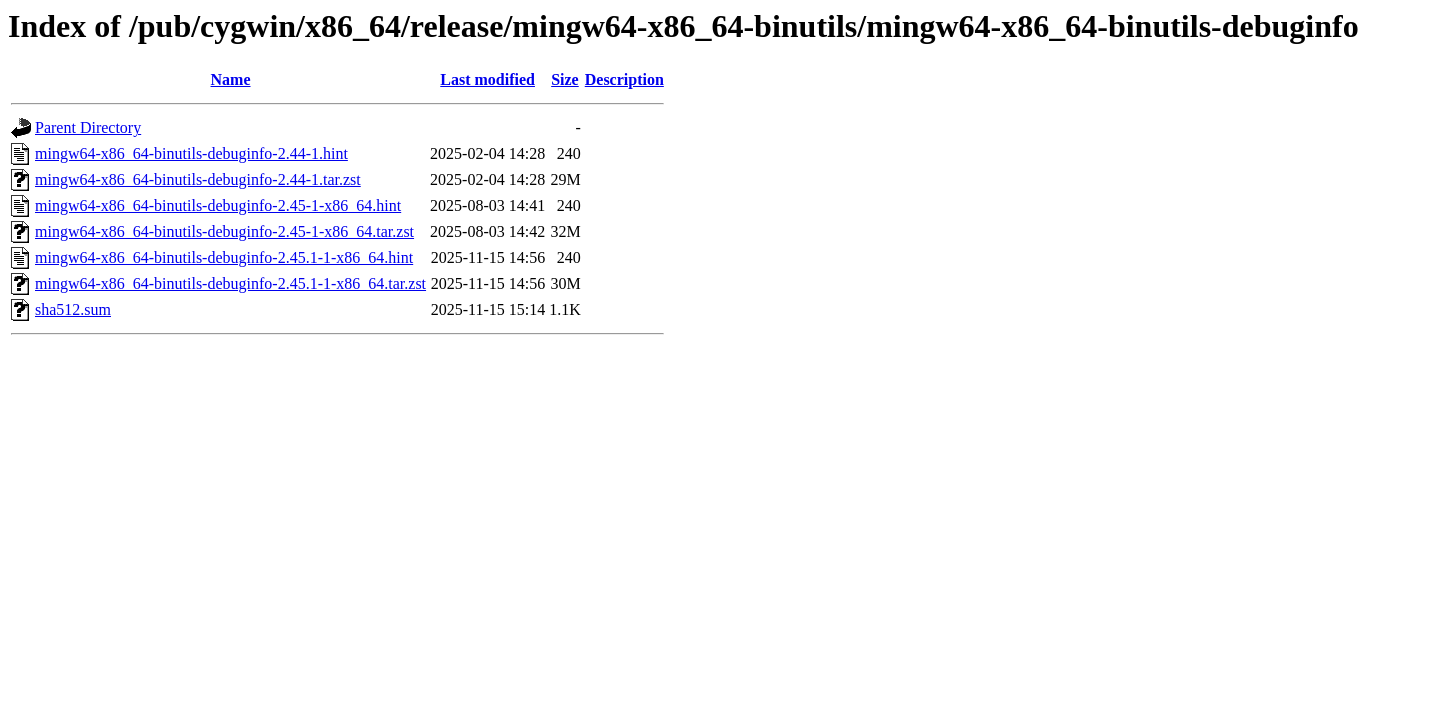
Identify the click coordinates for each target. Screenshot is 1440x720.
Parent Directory (88, 127)
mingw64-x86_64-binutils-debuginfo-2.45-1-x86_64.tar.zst (224, 231)
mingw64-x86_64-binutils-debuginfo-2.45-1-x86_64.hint (218, 205)
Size (565, 79)
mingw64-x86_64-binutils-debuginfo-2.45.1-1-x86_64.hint (224, 257)
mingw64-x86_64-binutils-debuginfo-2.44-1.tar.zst (198, 179)
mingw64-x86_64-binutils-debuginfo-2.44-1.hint (191, 153)
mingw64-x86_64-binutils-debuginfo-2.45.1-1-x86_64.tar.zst (230, 283)
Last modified (487, 79)
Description (624, 79)
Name (231, 79)
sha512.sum (73, 309)
